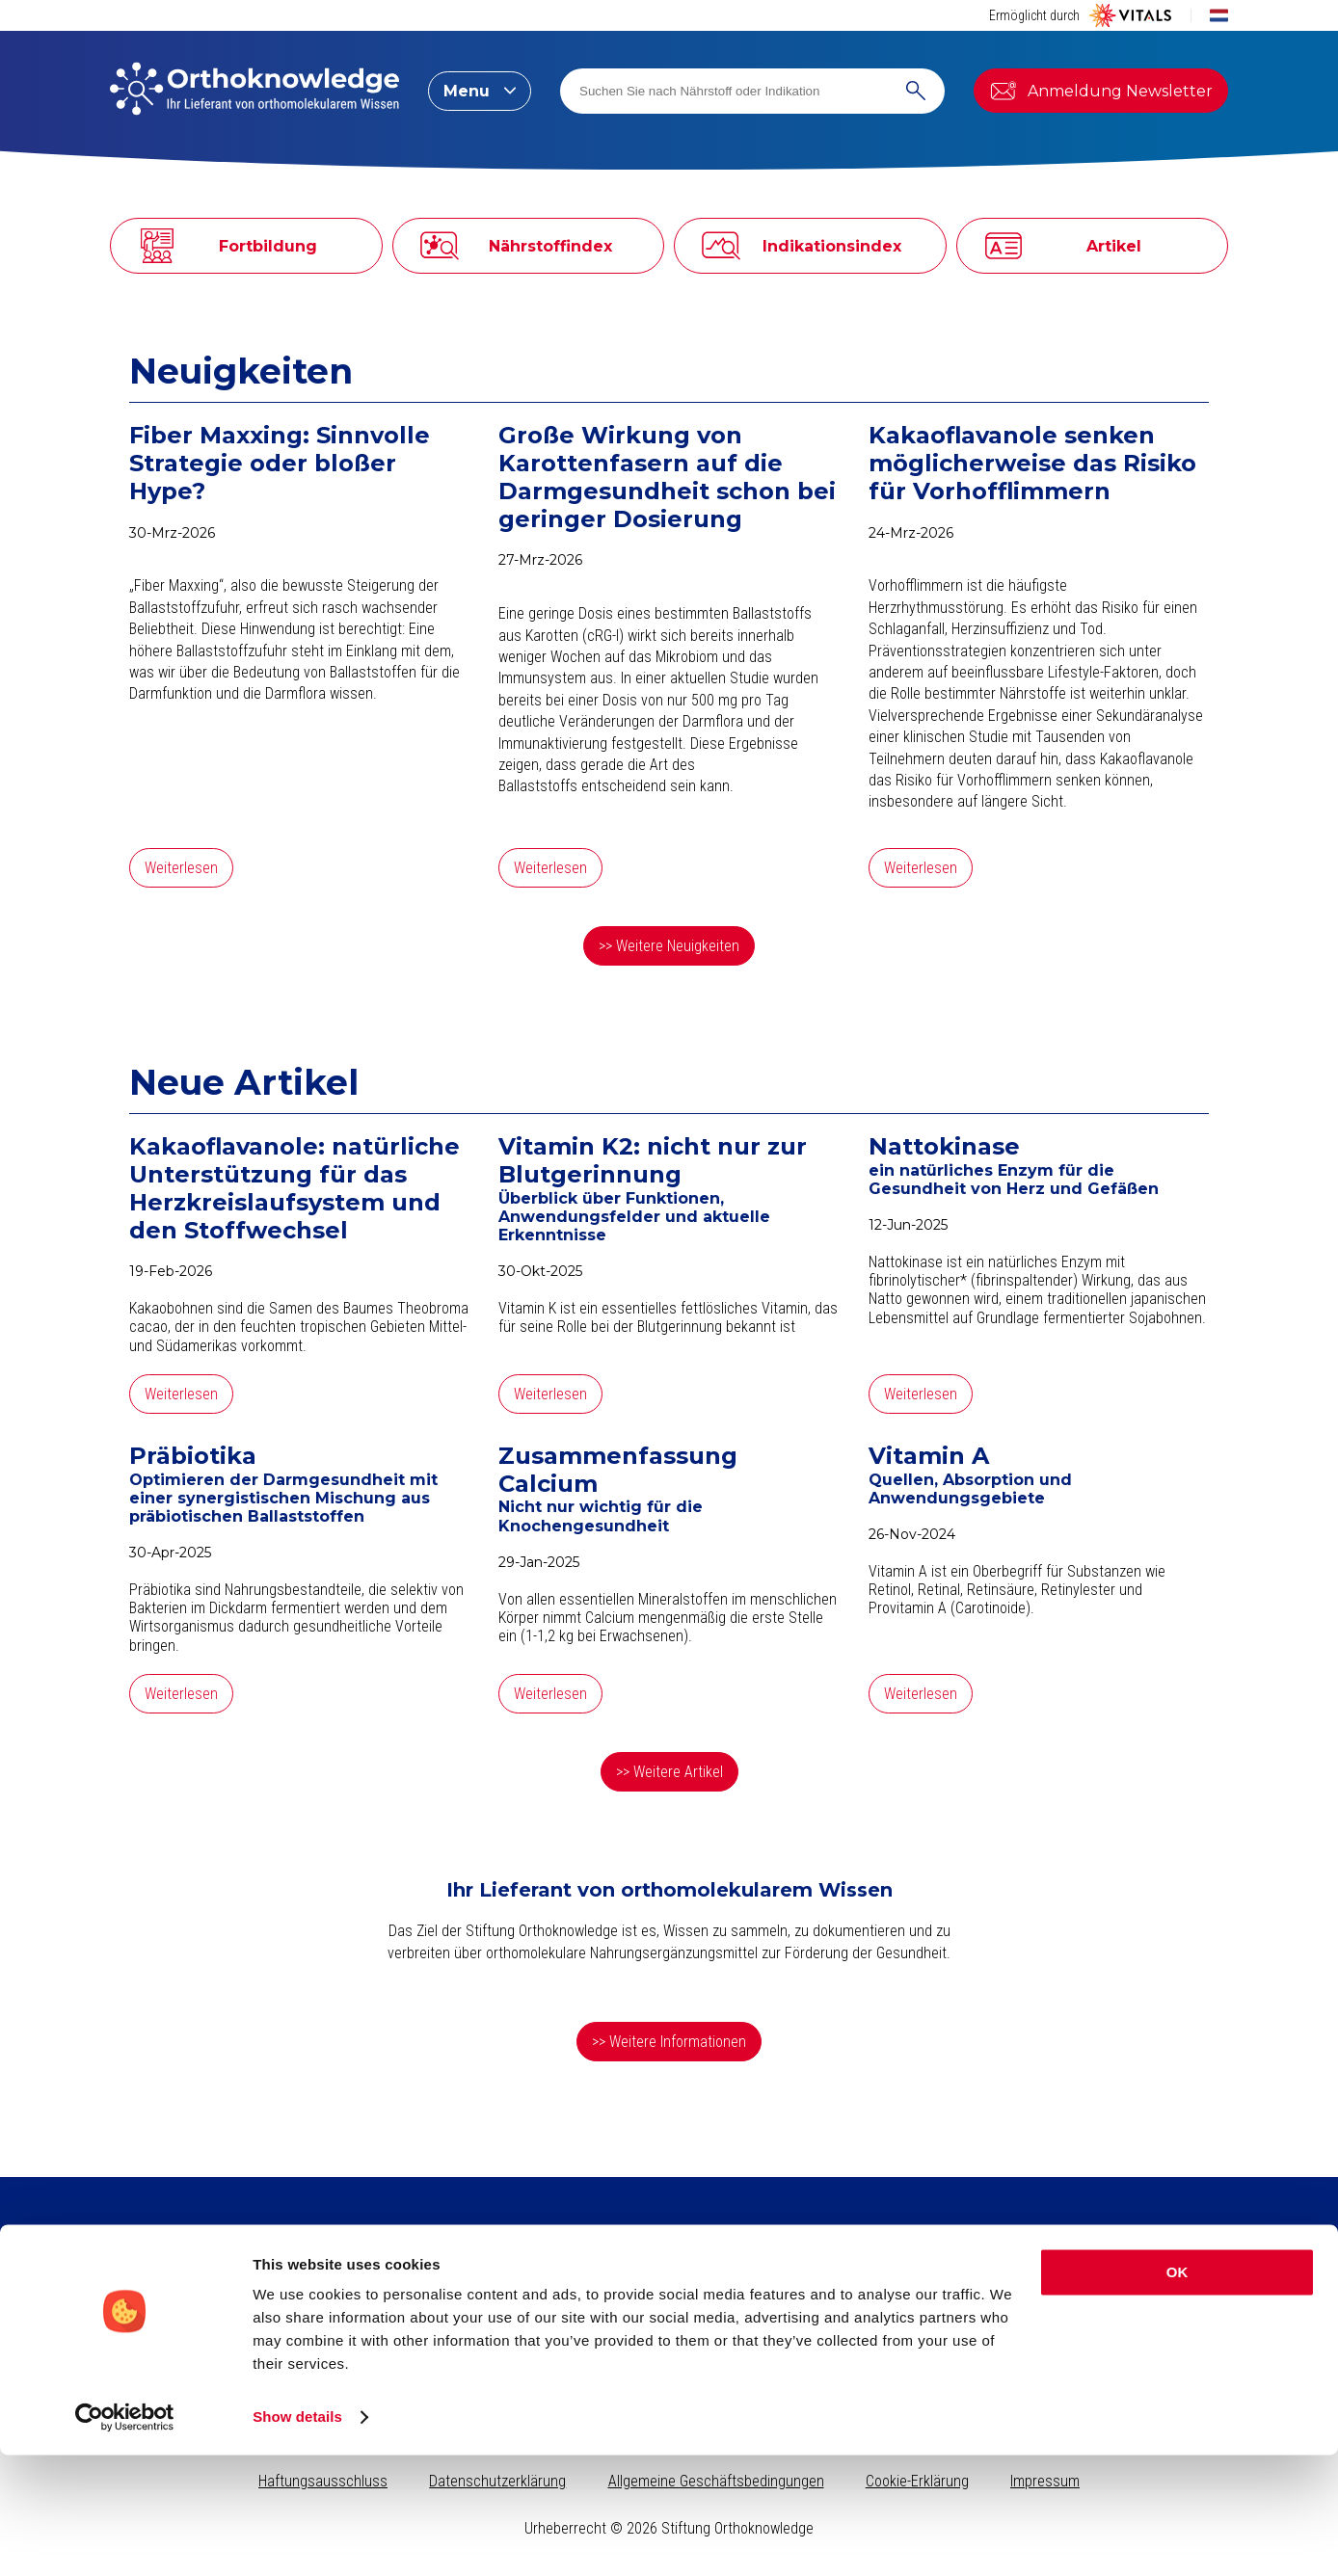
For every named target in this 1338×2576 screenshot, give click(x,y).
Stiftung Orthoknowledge (1103, 2288)
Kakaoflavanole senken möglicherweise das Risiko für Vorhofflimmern (1032, 463)
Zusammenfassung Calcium (617, 1470)
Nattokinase (944, 1146)
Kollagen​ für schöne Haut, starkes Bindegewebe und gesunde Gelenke (656, 2295)
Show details (297, 2538)
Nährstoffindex (407, 2311)
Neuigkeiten (241, 371)
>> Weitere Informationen (669, 2041)
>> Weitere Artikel (669, 1772)
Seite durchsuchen (933, 2288)
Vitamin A (929, 1456)
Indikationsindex (412, 2333)
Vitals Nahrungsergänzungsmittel (1125, 2311)
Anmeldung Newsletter (1101, 90)
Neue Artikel (244, 1082)
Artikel (381, 2288)
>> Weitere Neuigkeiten (669, 946)
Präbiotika (192, 1456)
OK (1177, 2393)
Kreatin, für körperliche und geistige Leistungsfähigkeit (662, 2325)
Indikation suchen (929, 2311)
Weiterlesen (181, 868)
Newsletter (161, 2342)
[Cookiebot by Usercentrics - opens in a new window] (124, 2538)
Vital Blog (1052, 2333)
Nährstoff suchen (926, 2333)
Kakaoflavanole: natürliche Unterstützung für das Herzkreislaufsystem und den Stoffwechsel (294, 1188)
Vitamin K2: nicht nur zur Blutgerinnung (652, 1160)
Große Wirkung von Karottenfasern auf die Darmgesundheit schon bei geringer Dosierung (667, 477)
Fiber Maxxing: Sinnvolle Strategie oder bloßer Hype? (279, 463)
